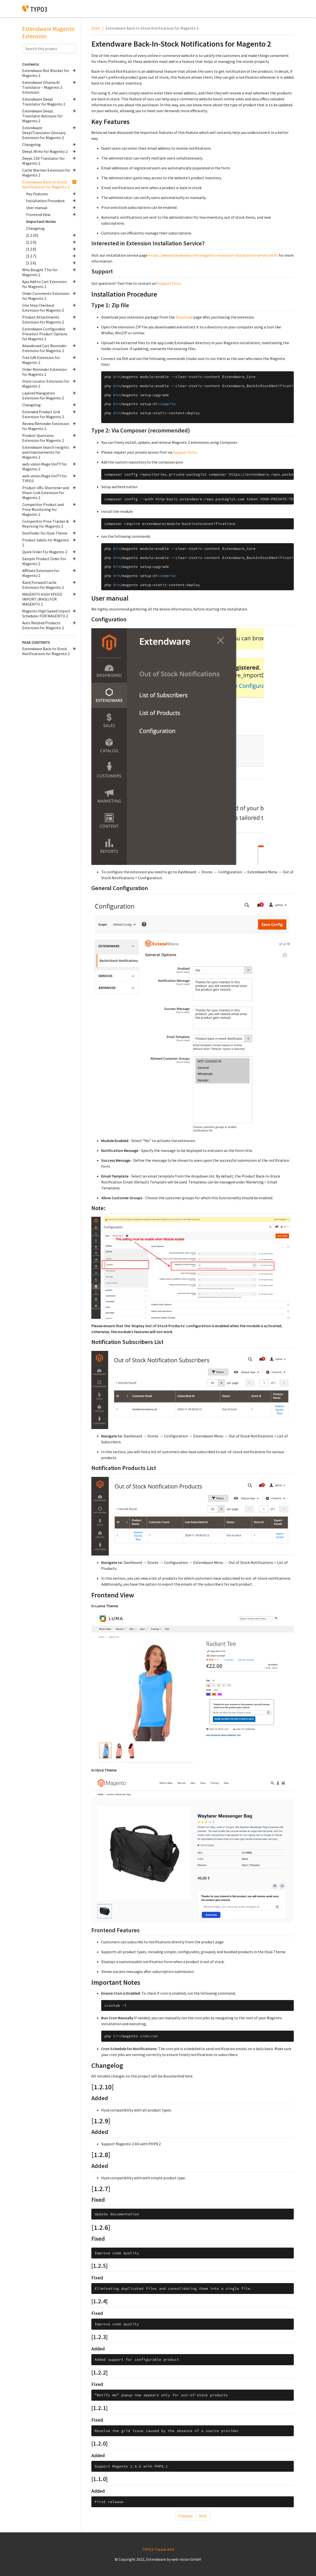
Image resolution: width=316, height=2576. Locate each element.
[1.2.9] (51, 242)
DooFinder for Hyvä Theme (49, 533)
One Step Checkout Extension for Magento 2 (49, 308)
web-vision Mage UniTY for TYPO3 (49, 478)
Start (95, 28)
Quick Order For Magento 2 (49, 551)
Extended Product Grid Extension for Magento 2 (49, 414)
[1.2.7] (51, 255)
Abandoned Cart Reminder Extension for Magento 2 (49, 348)
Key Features (51, 193)
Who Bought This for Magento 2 (49, 272)
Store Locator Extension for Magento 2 (49, 384)
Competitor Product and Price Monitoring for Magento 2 (49, 509)
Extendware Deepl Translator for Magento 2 (49, 102)
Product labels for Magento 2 (49, 542)
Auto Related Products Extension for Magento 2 (49, 625)
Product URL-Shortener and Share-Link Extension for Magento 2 (49, 492)
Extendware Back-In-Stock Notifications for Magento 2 (49, 184)
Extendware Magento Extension (48, 32)
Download (184, 317)
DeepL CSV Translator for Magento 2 (49, 161)
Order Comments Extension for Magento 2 (49, 296)
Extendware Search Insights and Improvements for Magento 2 (49, 452)
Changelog (49, 144)
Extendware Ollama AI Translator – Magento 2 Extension (49, 87)
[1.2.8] (51, 249)
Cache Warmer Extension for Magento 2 (49, 173)
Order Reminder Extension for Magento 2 (49, 372)
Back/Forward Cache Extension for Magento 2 (49, 585)
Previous (185, 2515)
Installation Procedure (51, 200)
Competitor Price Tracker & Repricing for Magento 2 (49, 524)
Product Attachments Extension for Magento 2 (49, 319)
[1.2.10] (51, 235)
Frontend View (51, 214)
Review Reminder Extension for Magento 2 (49, 426)
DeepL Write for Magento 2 (49, 151)
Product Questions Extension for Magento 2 (49, 438)
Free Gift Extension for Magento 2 (49, 360)
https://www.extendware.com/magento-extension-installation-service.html (213, 255)
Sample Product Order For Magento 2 (49, 561)
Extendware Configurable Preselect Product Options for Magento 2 (49, 333)
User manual (51, 207)
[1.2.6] (51, 262)
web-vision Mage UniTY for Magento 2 (49, 466)
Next (203, 2515)
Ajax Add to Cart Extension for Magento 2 (49, 284)
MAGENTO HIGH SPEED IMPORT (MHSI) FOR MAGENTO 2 (49, 599)
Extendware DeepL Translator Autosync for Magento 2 (49, 115)
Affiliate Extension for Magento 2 (49, 573)
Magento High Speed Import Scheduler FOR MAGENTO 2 (49, 613)
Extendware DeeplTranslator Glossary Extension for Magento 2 (49, 132)
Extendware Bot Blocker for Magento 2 (49, 73)
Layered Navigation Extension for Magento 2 (49, 395)
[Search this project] (49, 48)
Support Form (169, 283)
